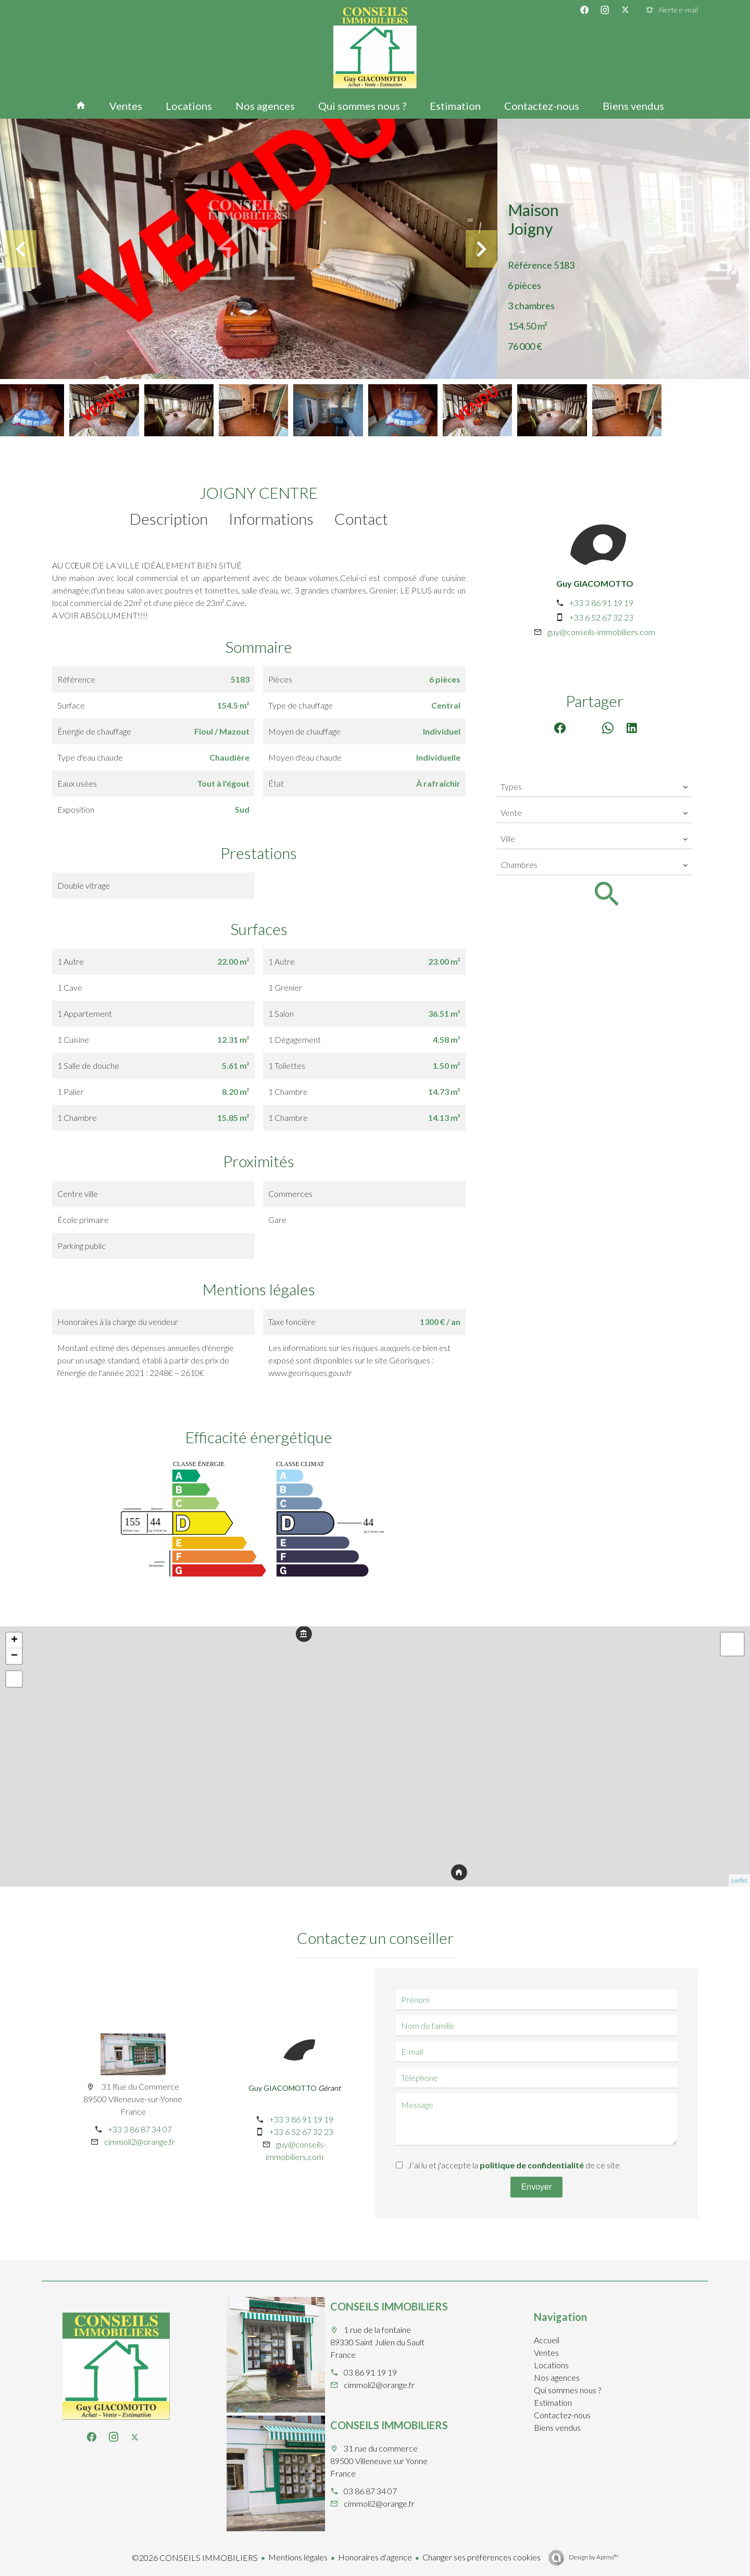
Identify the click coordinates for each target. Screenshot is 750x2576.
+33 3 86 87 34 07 (140, 2129)
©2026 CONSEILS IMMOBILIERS (195, 2557)
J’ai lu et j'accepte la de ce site (514, 2165)
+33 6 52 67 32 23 (601, 617)
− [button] (14, 1656)
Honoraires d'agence (375, 2557)
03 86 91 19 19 (370, 2372)
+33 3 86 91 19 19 (601, 603)
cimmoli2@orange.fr (139, 2141)
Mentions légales (298, 2557)
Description (169, 518)
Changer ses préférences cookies (481, 2557)
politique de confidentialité (532, 2165)
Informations (271, 518)
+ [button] (14, 1640)
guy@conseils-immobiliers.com (601, 632)
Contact (361, 518)
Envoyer (536, 2186)
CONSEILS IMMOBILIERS (389, 2306)
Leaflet (739, 1880)
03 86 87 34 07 (370, 2491)
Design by (593, 2557)
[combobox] (594, 786)
